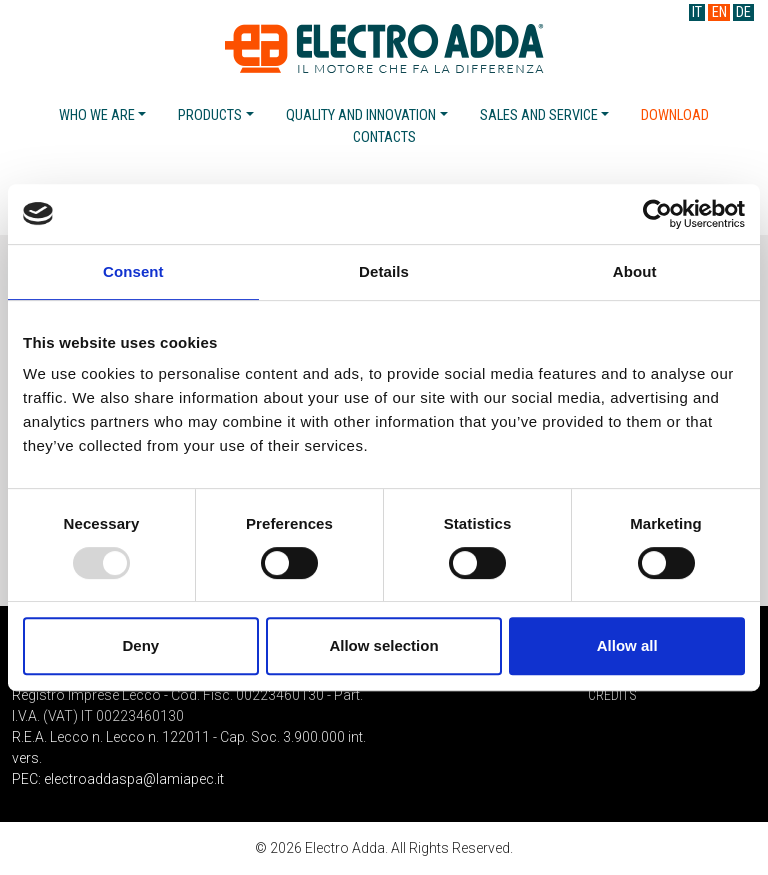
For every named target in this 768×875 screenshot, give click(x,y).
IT (697, 12)
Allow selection (383, 645)
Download (675, 115)
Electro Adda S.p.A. (384, 48)
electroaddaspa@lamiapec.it (134, 779)
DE (743, 12)
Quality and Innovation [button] (361, 115)
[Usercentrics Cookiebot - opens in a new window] (657, 214)
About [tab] (635, 271)
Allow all (627, 645)
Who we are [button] (97, 115)
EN (719, 12)
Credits (612, 695)
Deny (140, 645)
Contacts (384, 137)
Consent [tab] (133, 271)
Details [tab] (384, 271)
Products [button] (210, 115)
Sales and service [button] (539, 115)
